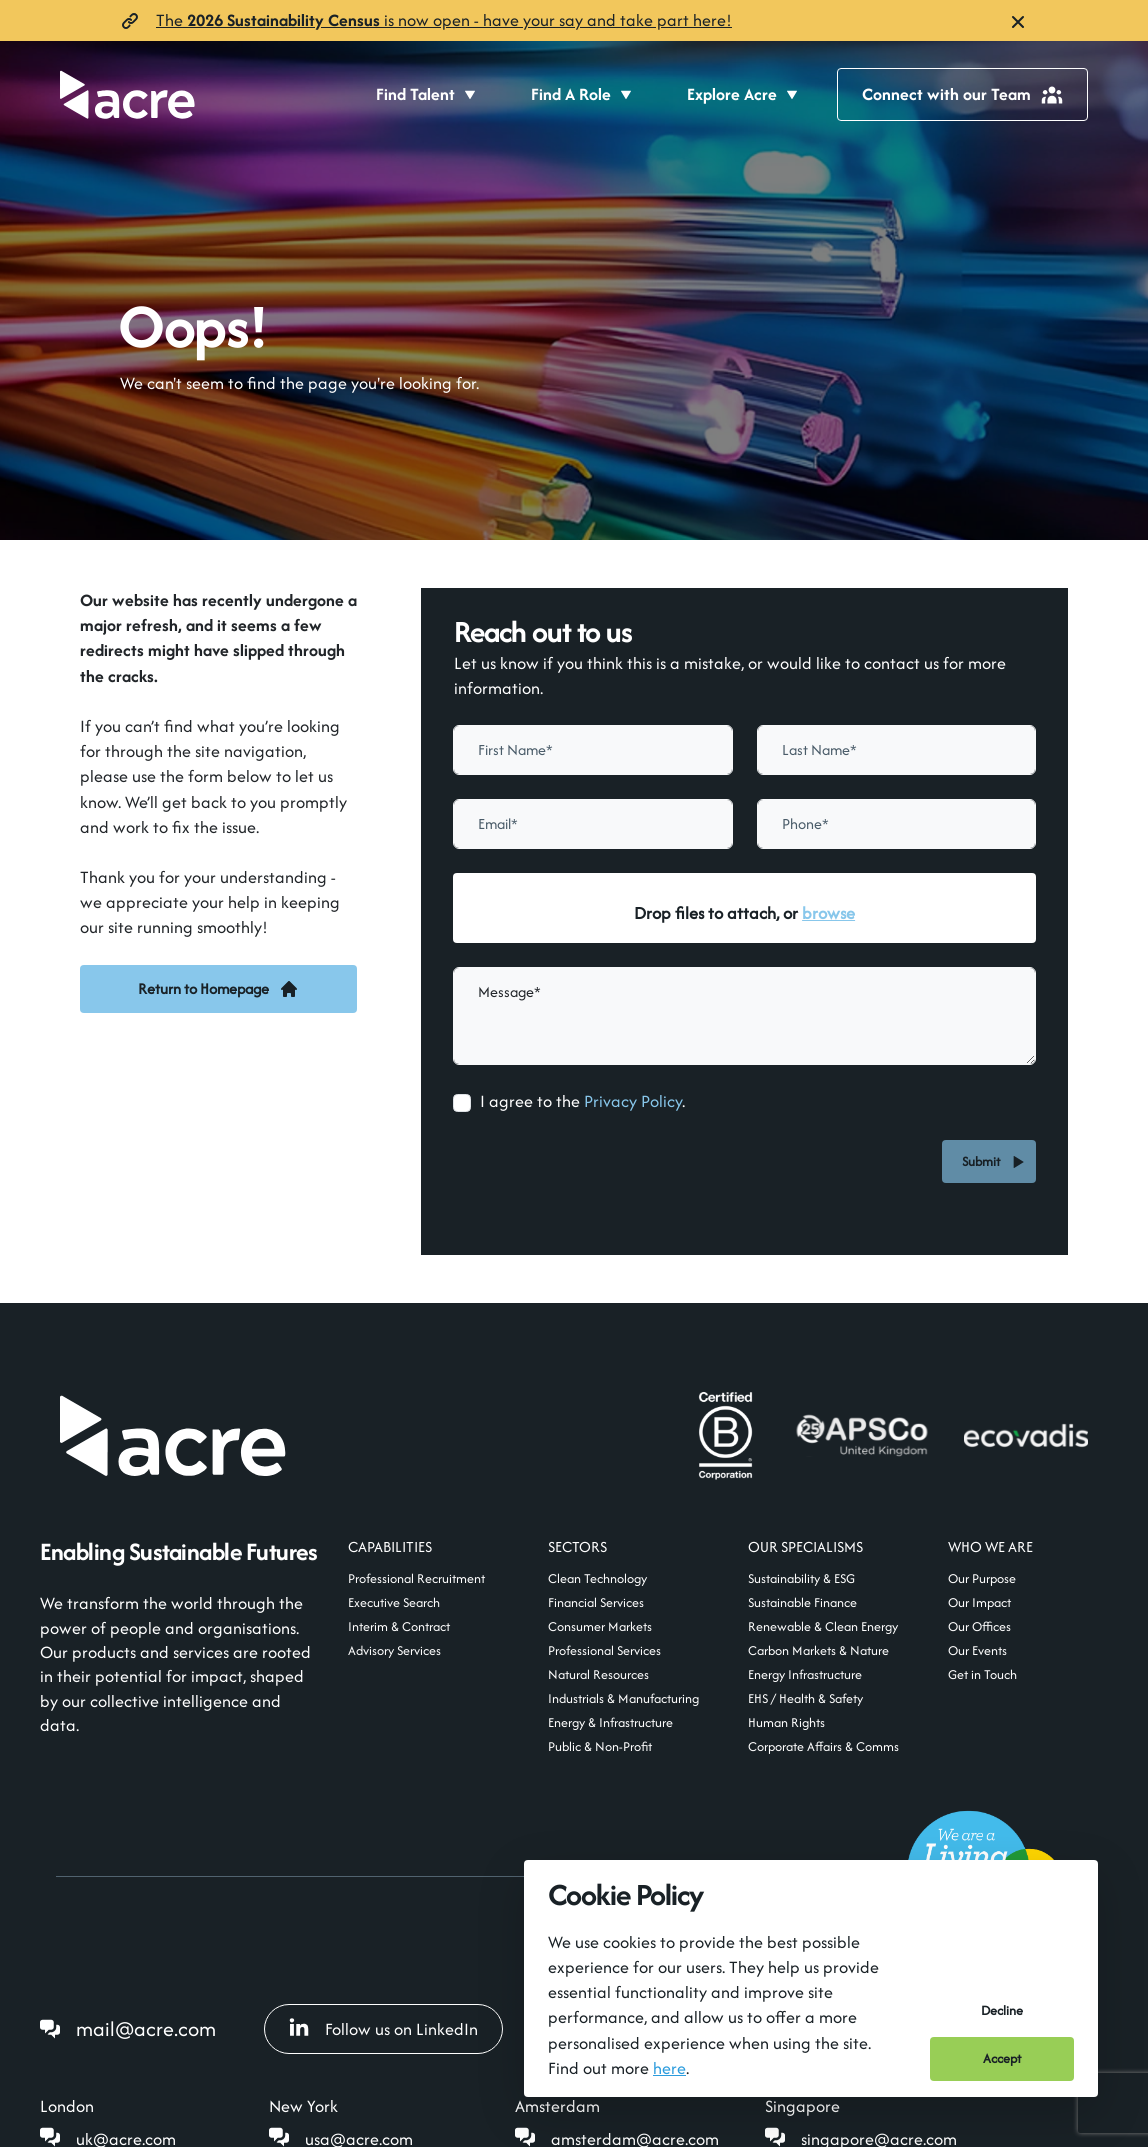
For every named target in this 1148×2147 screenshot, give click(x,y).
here (669, 2068)
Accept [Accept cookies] (1002, 2058)
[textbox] (592, 750)
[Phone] (896, 824)
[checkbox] (462, 1103)
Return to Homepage (218, 988)
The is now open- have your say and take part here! (444, 20)
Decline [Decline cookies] (1002, 2010)
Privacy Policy (633, 1101)
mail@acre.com (146, 2028)
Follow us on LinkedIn (383, 2029)
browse (828, 913)
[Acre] (127, 94)
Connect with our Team (962, 94)
